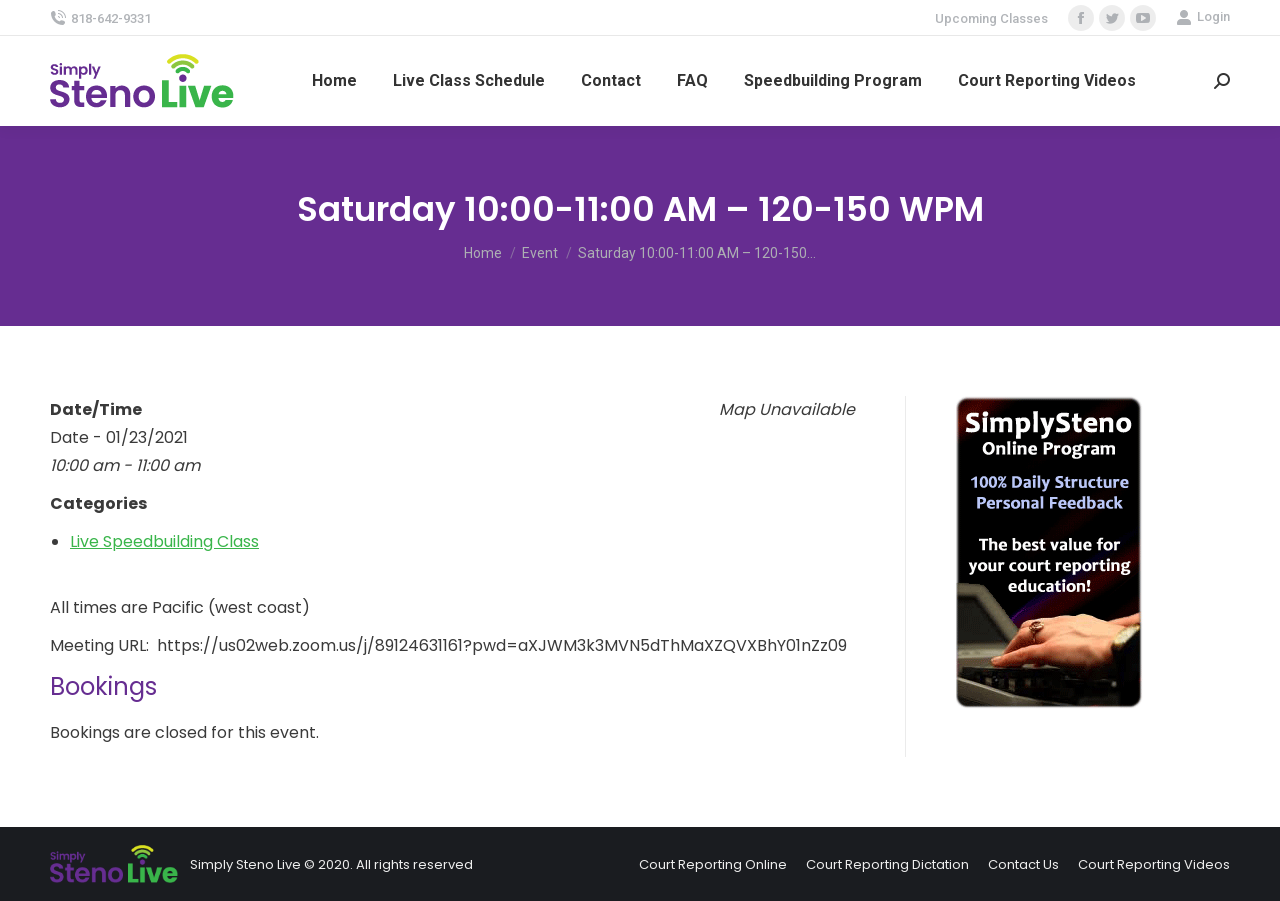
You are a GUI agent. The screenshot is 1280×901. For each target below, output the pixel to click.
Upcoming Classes (991, 18)
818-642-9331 (100, 18)
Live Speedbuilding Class (164, 541)
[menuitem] (334, 81)
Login (1203, 17)
